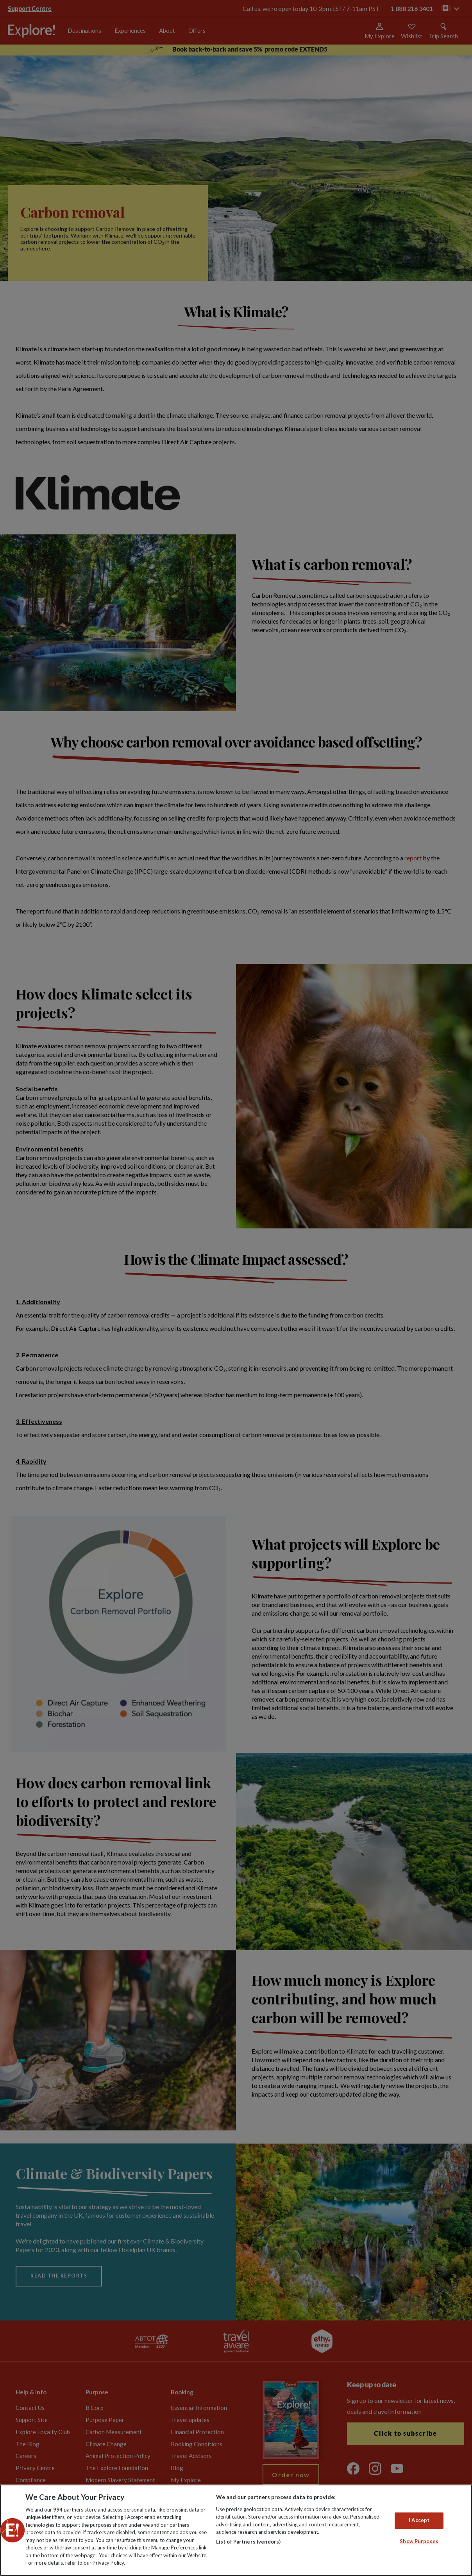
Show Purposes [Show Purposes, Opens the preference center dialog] (419, 2541)
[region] (236, 2530)
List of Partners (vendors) (248, 2541)
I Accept (419, 2520)
